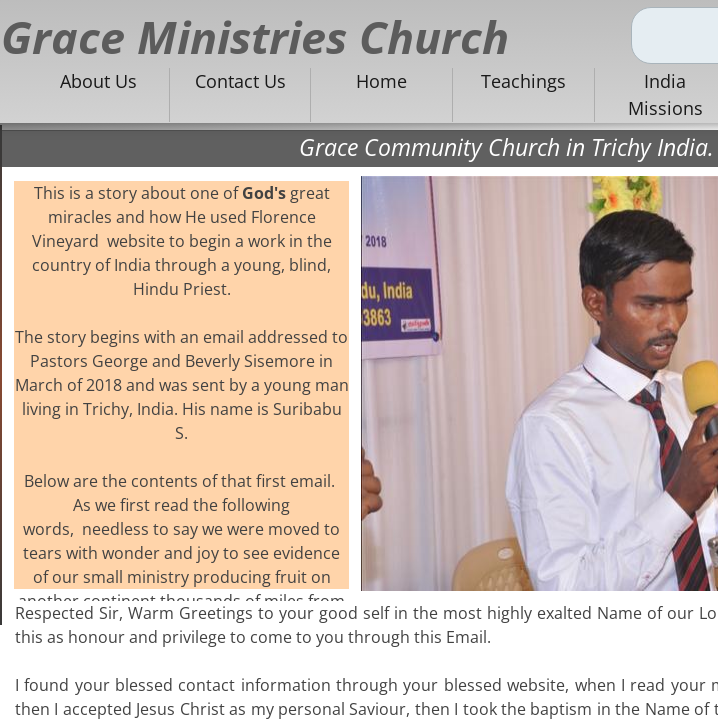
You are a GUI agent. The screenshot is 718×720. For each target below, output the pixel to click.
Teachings (523, 81)
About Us (98, 81)
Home (381, 81)
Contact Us (240, 81)
